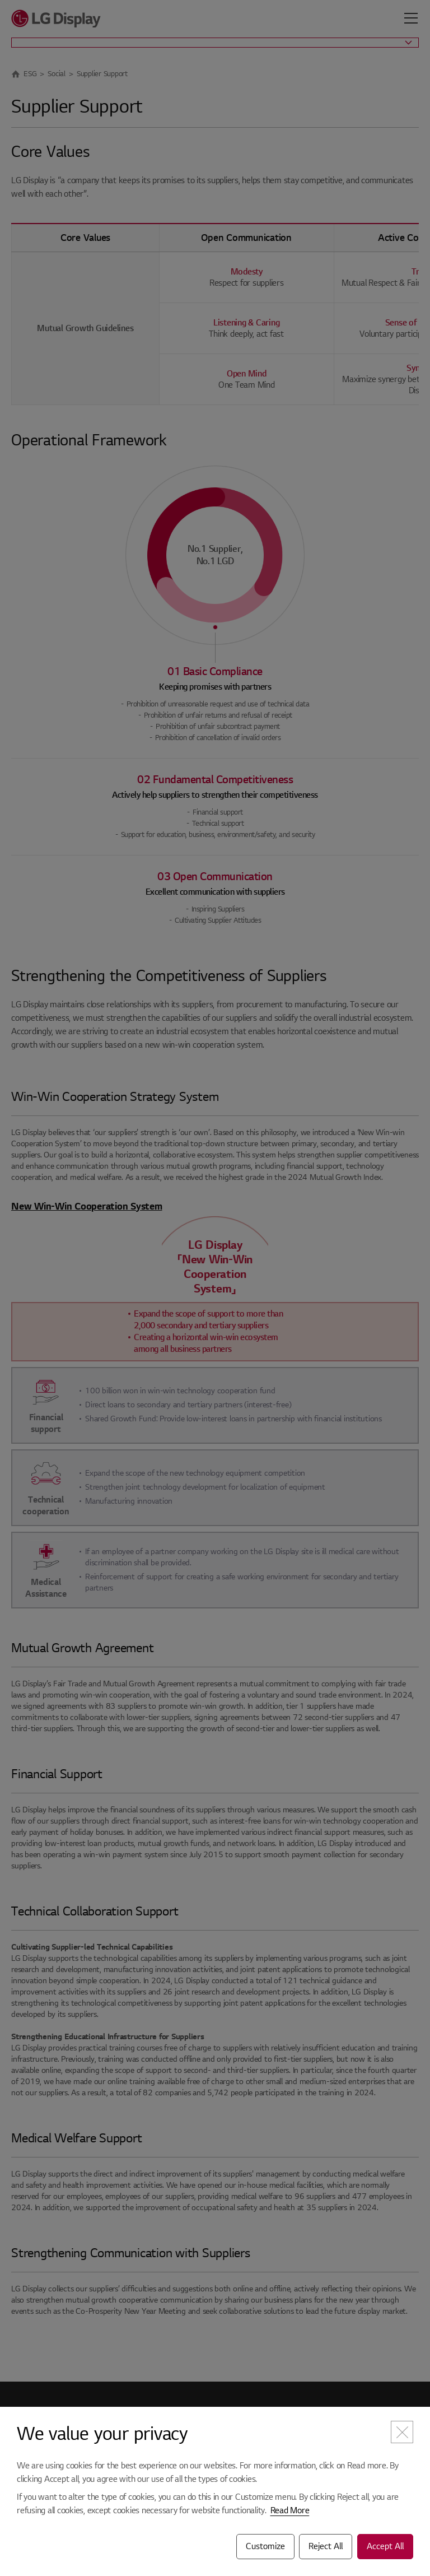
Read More (290, 2510)
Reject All (326, 2546)
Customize (265, 2546)
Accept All (385, 2546)
